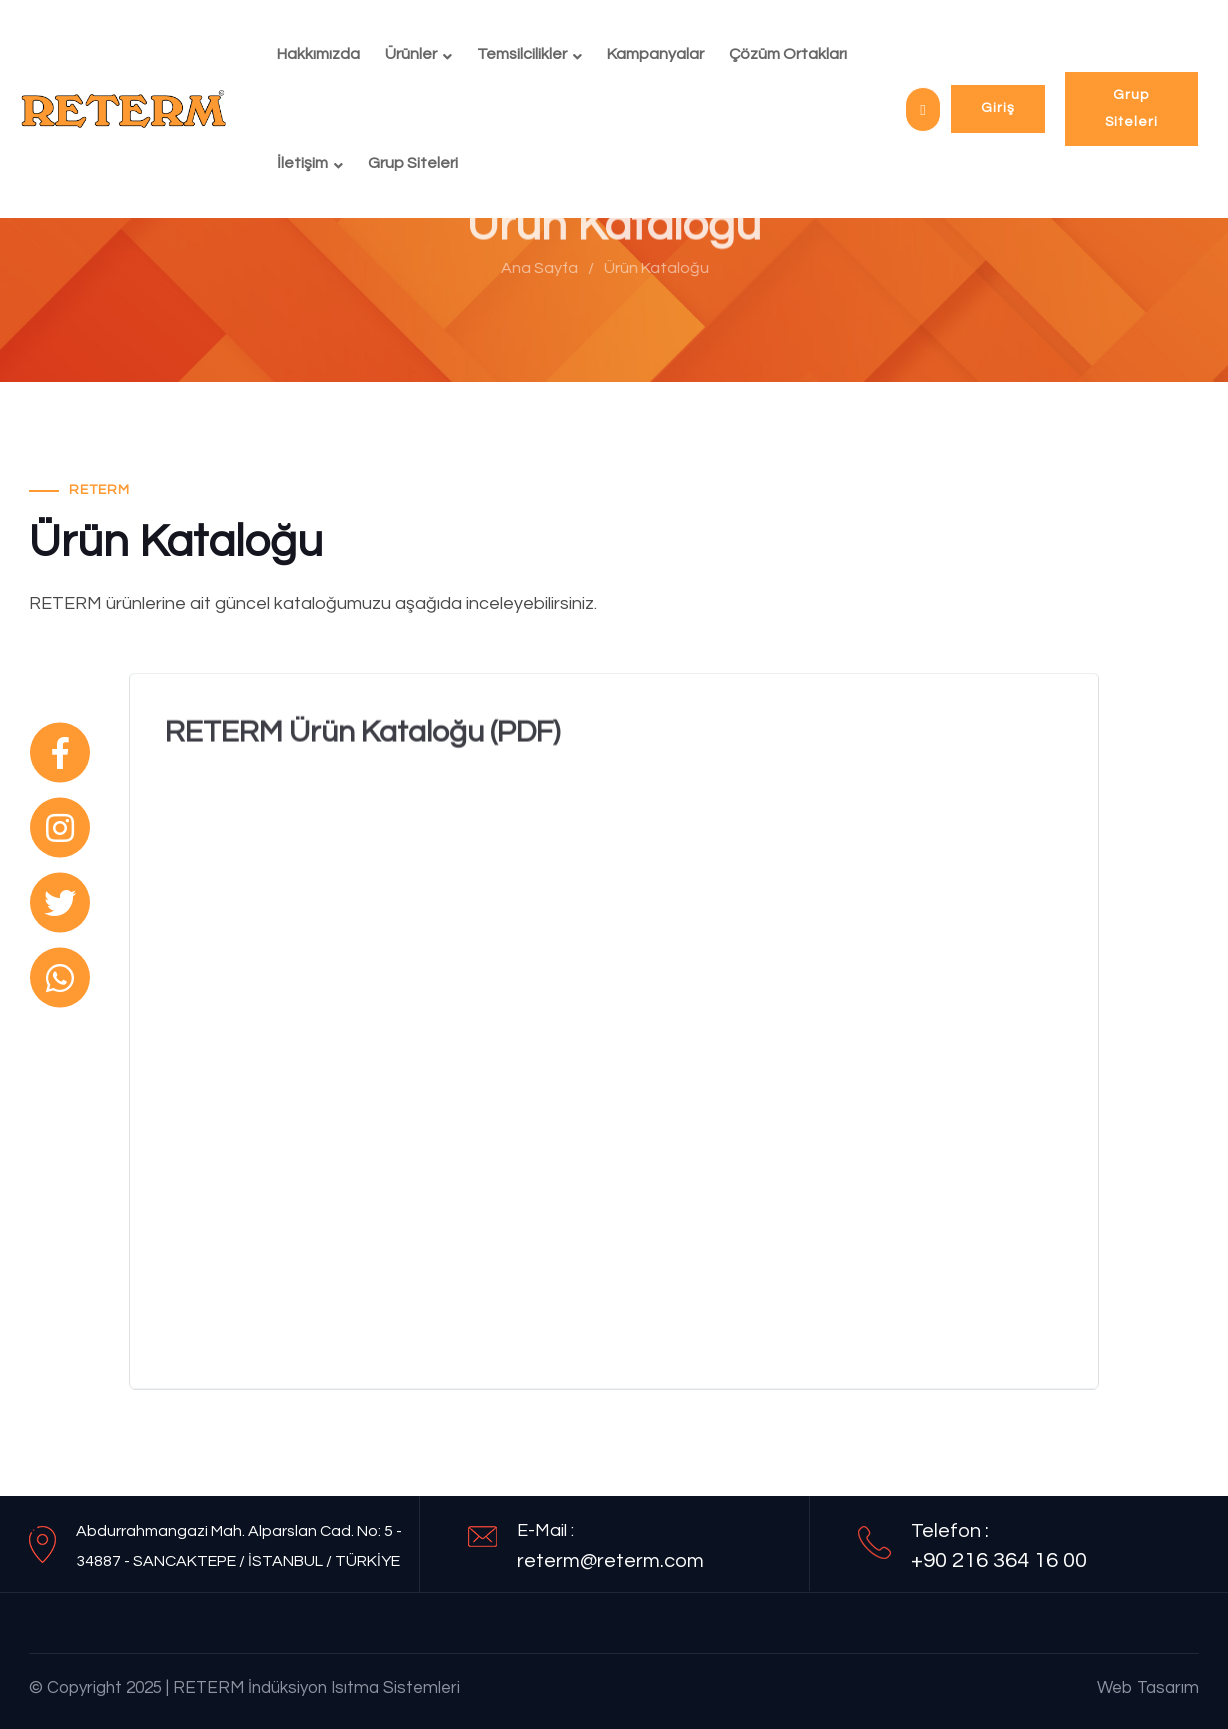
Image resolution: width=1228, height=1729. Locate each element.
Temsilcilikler (522, 54)
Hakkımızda (318, 54)
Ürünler (411, 54)
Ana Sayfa (533, 268)
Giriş (998, 108)
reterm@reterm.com (610, 1561)
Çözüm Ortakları (788, 54)
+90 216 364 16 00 (999, 1560)
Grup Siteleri (413, 163)
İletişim (302, 163)
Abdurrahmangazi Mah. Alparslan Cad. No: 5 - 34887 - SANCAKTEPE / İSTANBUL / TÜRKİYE (239, 1546)
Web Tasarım (1148, 1688)
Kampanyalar (655, 54)
